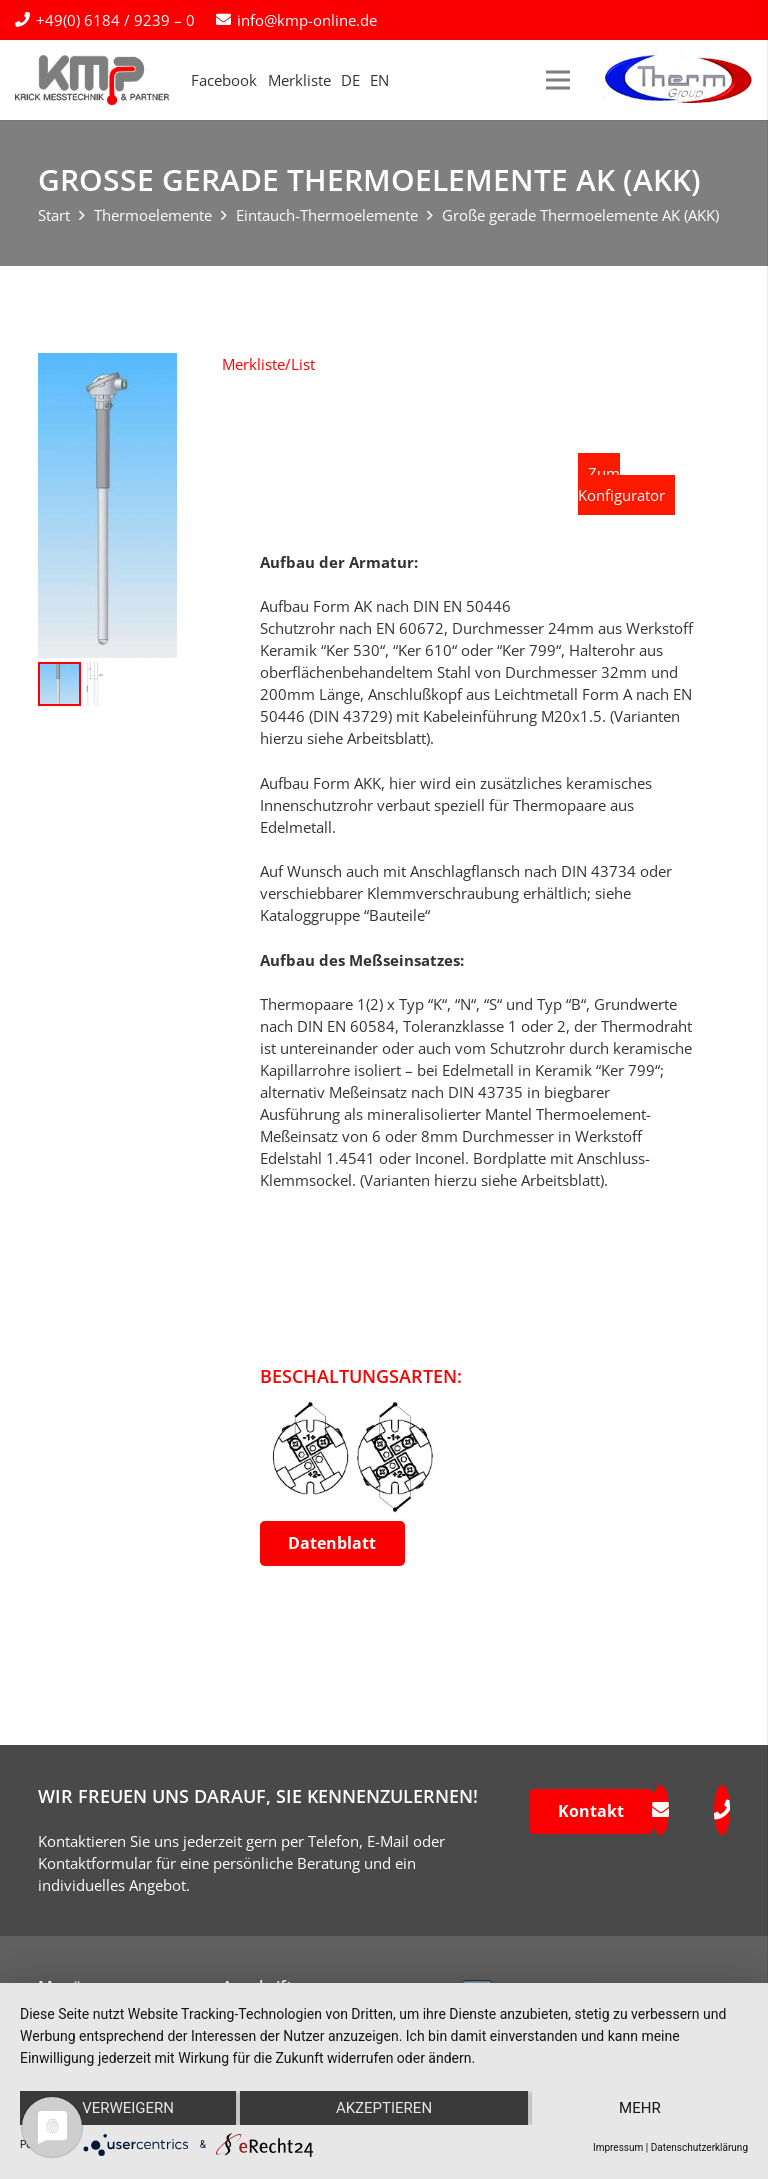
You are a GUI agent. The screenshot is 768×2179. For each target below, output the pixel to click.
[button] (268, 364)
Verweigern (128, 2108)
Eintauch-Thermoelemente (327, 215)
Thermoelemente (153, 215)
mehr (640, 2108)
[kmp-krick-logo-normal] (92, 80)
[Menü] (558, 80)
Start (54, 215)
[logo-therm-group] (678, 80)
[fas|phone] (722, 1810)
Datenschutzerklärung (699, 2147)
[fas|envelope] (660, 1810)
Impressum (618, 2147)
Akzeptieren (384, 2108)
